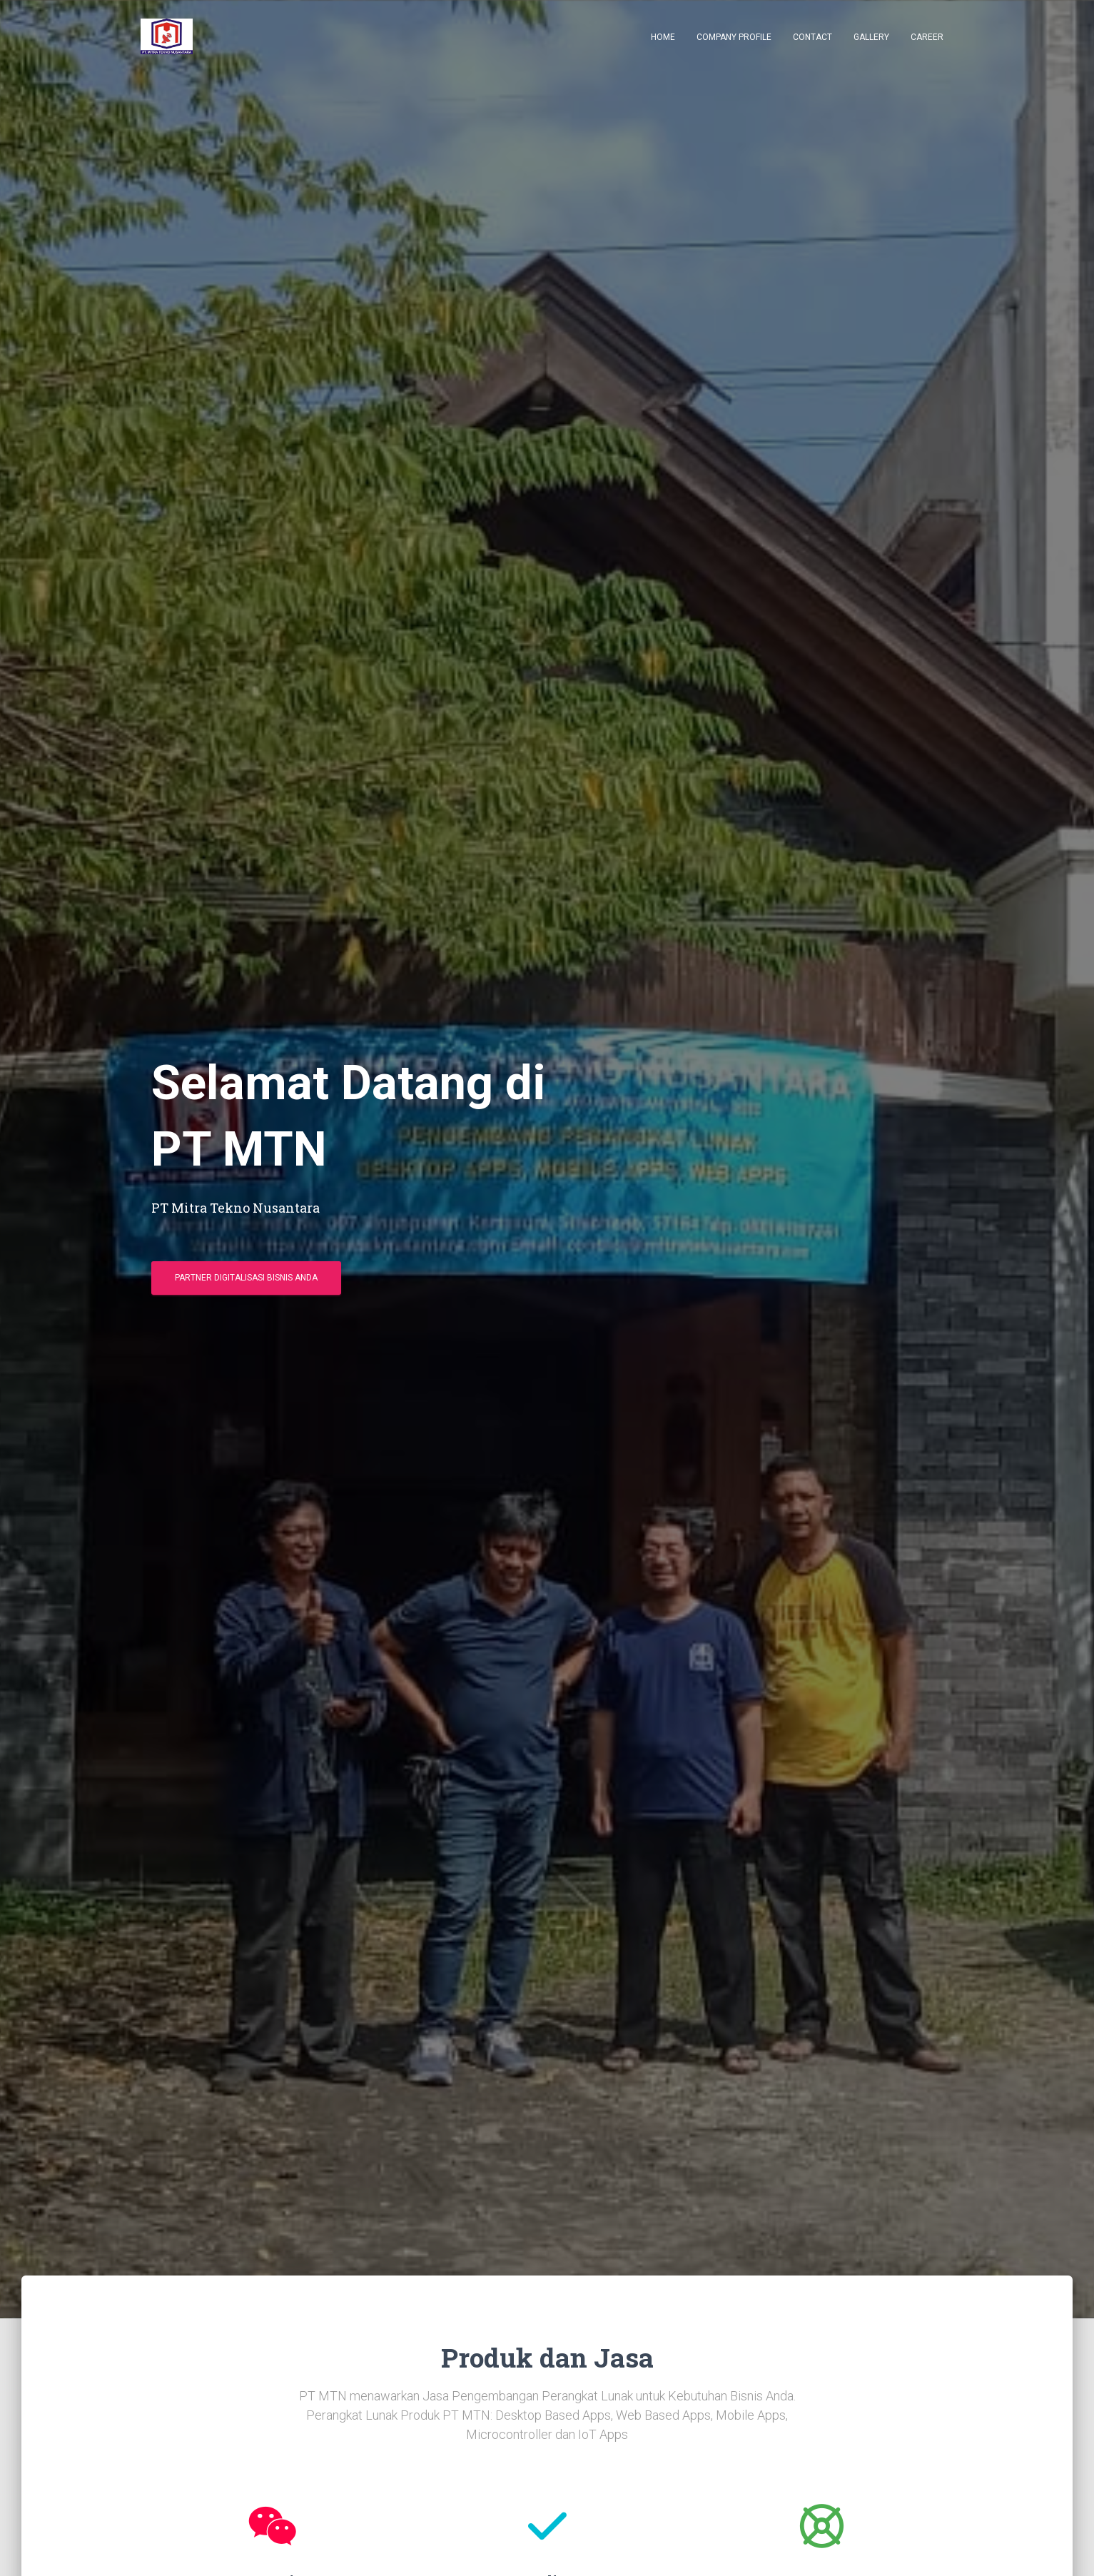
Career (927, 37)
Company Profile (734, 37)
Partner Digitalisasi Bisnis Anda (246, 1278)
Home (663, 37)
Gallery (871, 37)
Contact (812, 37)
